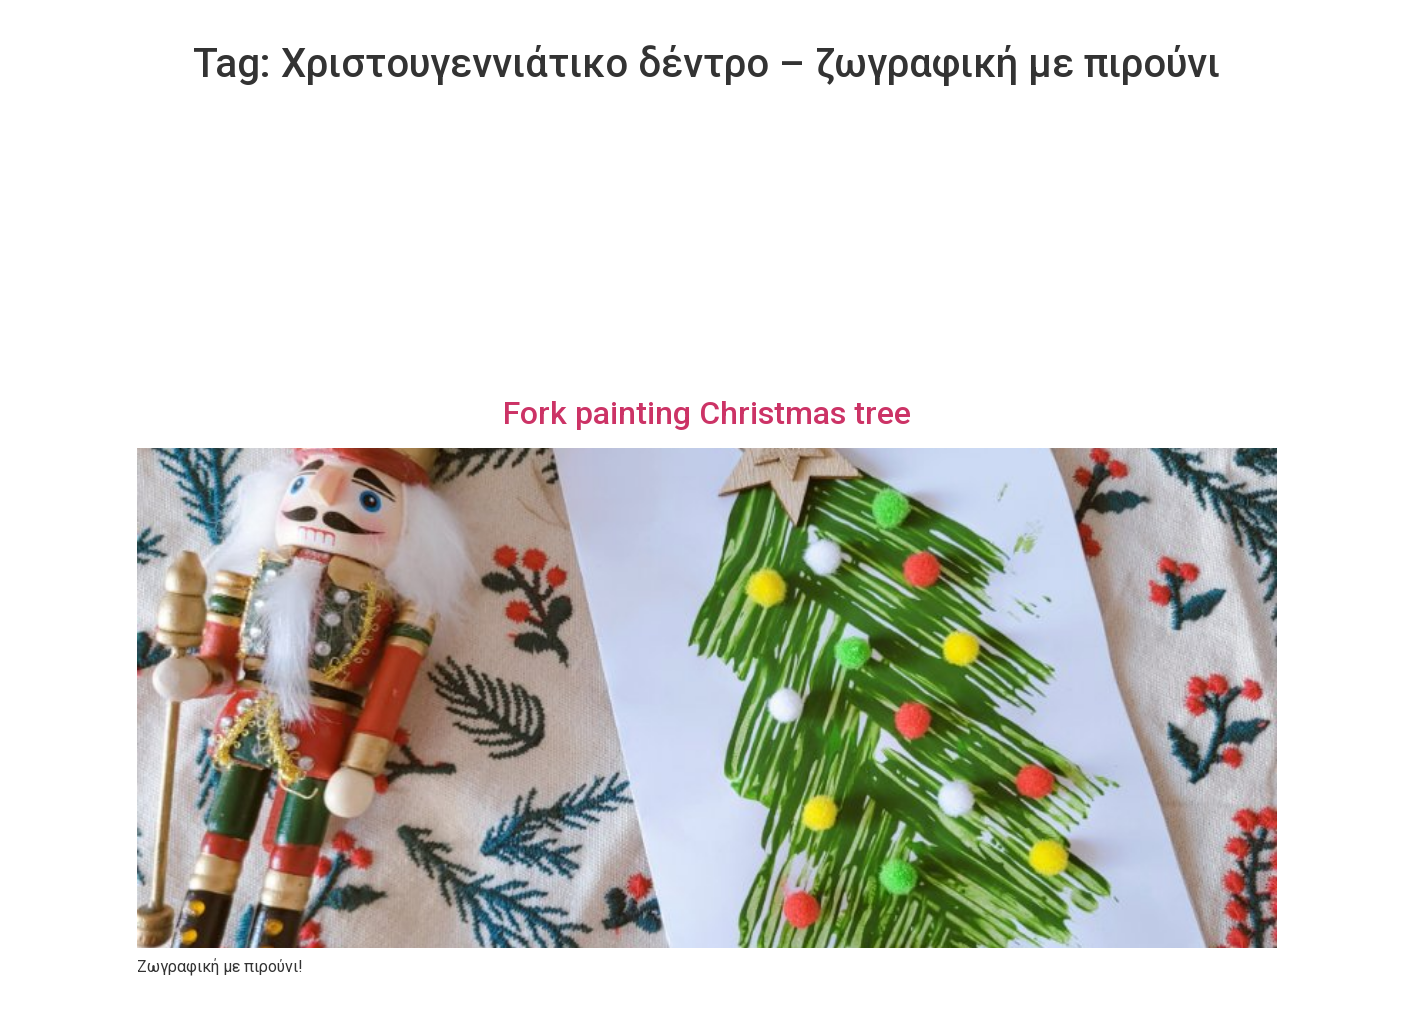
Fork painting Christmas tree (707, 413)
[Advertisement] (707, 244)
